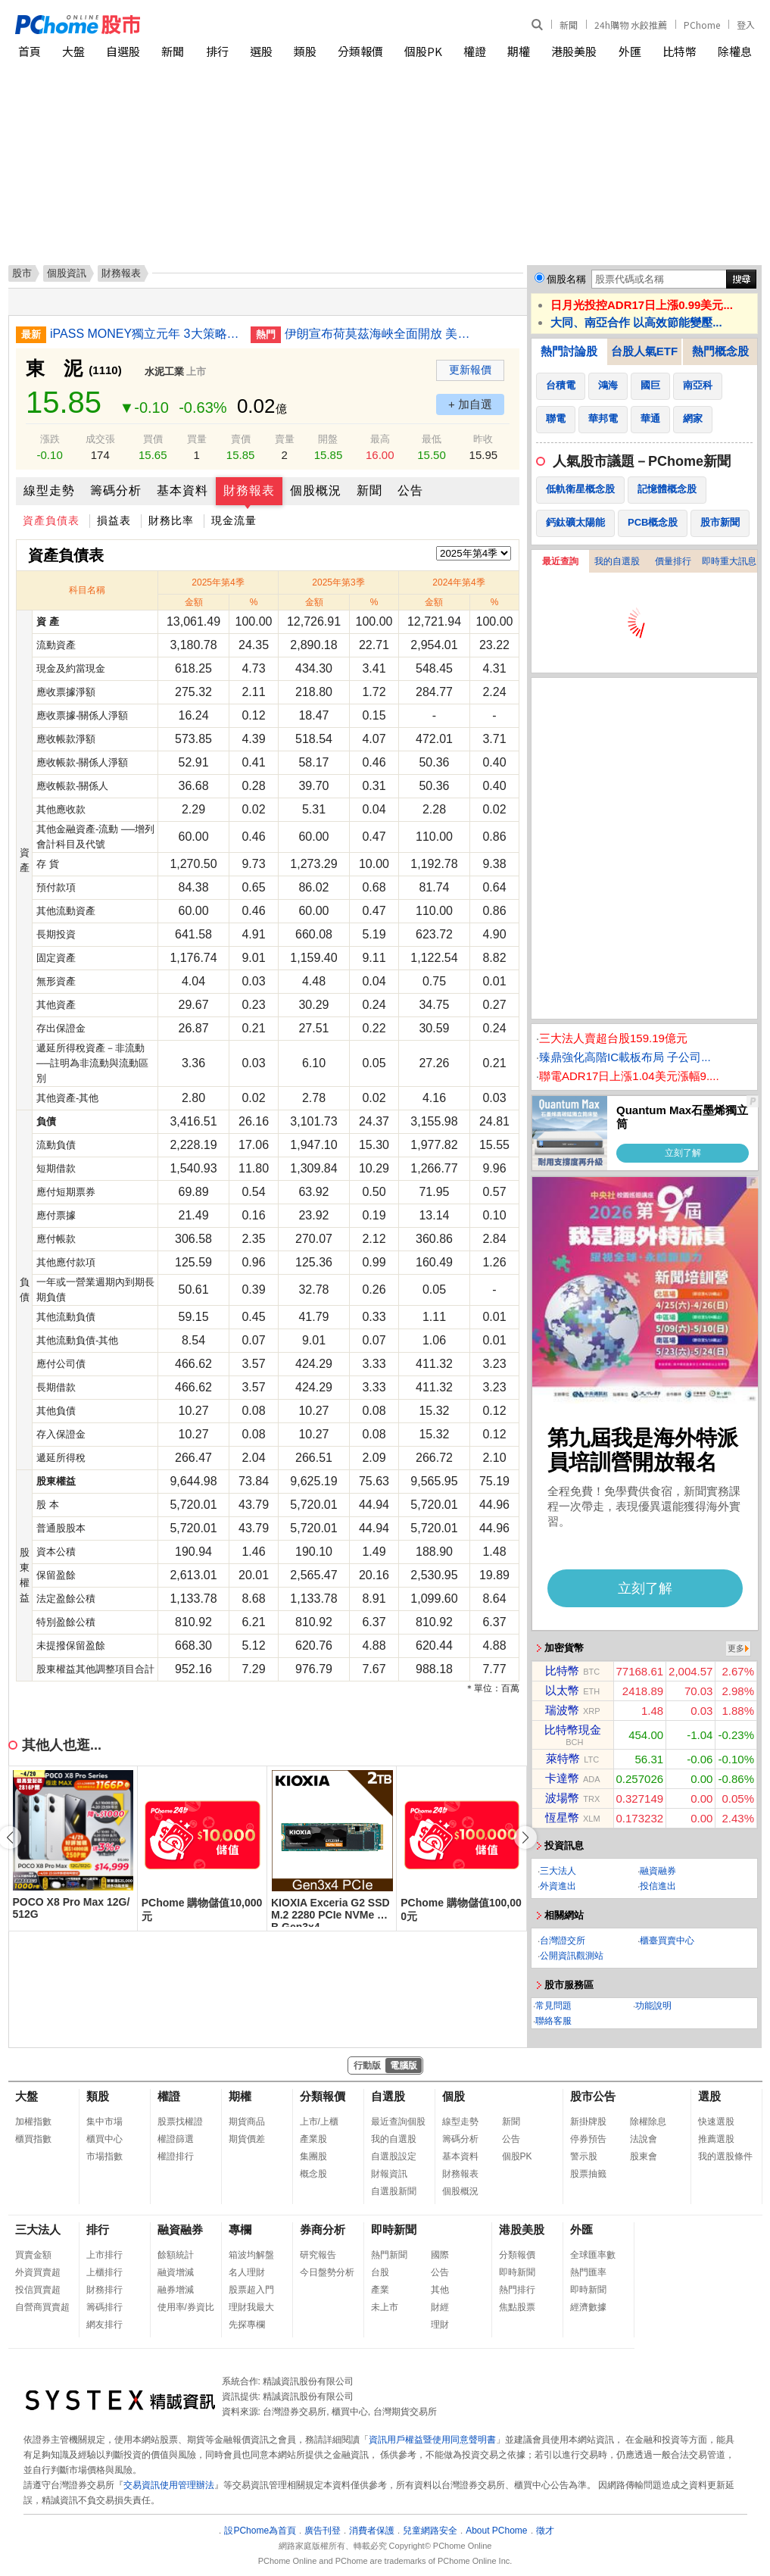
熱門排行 (517, 2289)
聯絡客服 (553, 2021)
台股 (380, 2272)
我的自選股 (617, 561)
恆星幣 (562, 1817)
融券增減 (175, 2289)
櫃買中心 (104, 2139)
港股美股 (574, 51)
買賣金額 (33, 2255)
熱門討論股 (569, 351)
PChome (702, 24)
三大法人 (558, 1871)
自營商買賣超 (42, 2307)
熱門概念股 (720, 351)
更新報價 (470, 370)
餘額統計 (175, 2255)
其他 (440, 2289)
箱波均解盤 (251, 2255)
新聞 (569, 24)
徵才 (545, 2530)
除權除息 (648, 2121)
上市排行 (104, 2255)
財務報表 (249, 490)
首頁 (29, 51)
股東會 (643, 2156)
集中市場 (104, 2121)
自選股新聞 (393, 2191)
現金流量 (234, 520)
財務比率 (171, 520)
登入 (746, 24)
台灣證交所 (562, 1940)
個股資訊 (66, 273)
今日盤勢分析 (327, 2272)
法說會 (643, 2139)
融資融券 (658, 1871)
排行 (217, 51)
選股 (261, 51)
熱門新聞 (389, 2255)
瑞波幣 (562, 1709)
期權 (518, 51)
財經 (440, 2307)
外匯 (630, 51)
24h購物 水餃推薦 (630, 24)
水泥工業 (164, 371)
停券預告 (588, 2139)
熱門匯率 (588, 2272)
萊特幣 (563, 1758)
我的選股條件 (725, 2156)
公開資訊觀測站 (571, 1955)
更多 (736, 1648)
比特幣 (679, 51)
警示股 (583, 2156)
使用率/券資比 (185, 2307)
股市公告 (593, 2096)
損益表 (114, 520)
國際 (440, 2255)
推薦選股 (716, 2139)
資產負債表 (51, 520)
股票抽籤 (588, 2174)
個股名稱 (566, 279)
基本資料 (182, 490)
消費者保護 (371, 2530)
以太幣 (562, 1690)
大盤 (73, 51)
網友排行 (104, 2324)
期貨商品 (247, 2121)
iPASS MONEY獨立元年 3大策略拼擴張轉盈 (144, 333)
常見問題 (553, 2005)
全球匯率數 (593, 2255)
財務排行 (104, 2289)
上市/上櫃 (319, 2121)
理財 (440, 2324)
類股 (305, 51)
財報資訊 (389, 2174)
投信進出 (658, 1886)
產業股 (313, 2139)
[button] (525, 1837)
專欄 (240, 2229)
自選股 (123, 51)
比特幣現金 (572, 1729)
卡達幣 (562, 1778)
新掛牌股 (588, 2121)
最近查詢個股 (398, 2121)
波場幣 (562, 1797)
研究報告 (318, 2255)
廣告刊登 (322, 2530)
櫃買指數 (33, 2139)
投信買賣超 (38, 2289)
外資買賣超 (38, 2272)
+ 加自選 (470, 404)
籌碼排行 (104, 2307)
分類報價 (360, 51)
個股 (453, 2096)
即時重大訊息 (729, 561)
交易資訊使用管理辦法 (168, 2485)
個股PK (423, 51)
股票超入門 (251, 2289)
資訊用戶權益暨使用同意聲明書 (432, 2439)
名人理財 (247, 2272)
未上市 (384, 2307)
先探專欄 (247, 2324)
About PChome (496, 2530)
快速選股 (716, 2121)
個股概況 (315, 490)
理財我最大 (251, 2307)
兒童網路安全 (430, 2530)
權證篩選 (175, 2139)
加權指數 (33, 2121)
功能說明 (653, 2005)
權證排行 (175, 2156)
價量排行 (673, 561)
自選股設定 (393, 2156)
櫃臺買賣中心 (667, 1940)
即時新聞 (393, 2229)
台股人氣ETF (644, 351)
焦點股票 (517, 2307)
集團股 (313, 2156)
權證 (474, 51)
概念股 (313, 2174)
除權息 (735, 51)
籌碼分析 (116, 490)
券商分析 (322, 2229)
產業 (380, 2289)
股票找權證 (180, 2121)
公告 (410, 490)
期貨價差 (247, 2139)
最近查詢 (560, 561)
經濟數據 (588, 2307)
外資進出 (558, 1886)
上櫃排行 (104, 2272)
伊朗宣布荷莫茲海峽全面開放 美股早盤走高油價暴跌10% (379, 333)
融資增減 (175, 2272)
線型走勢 (49, 490)
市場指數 (104, 2156)
